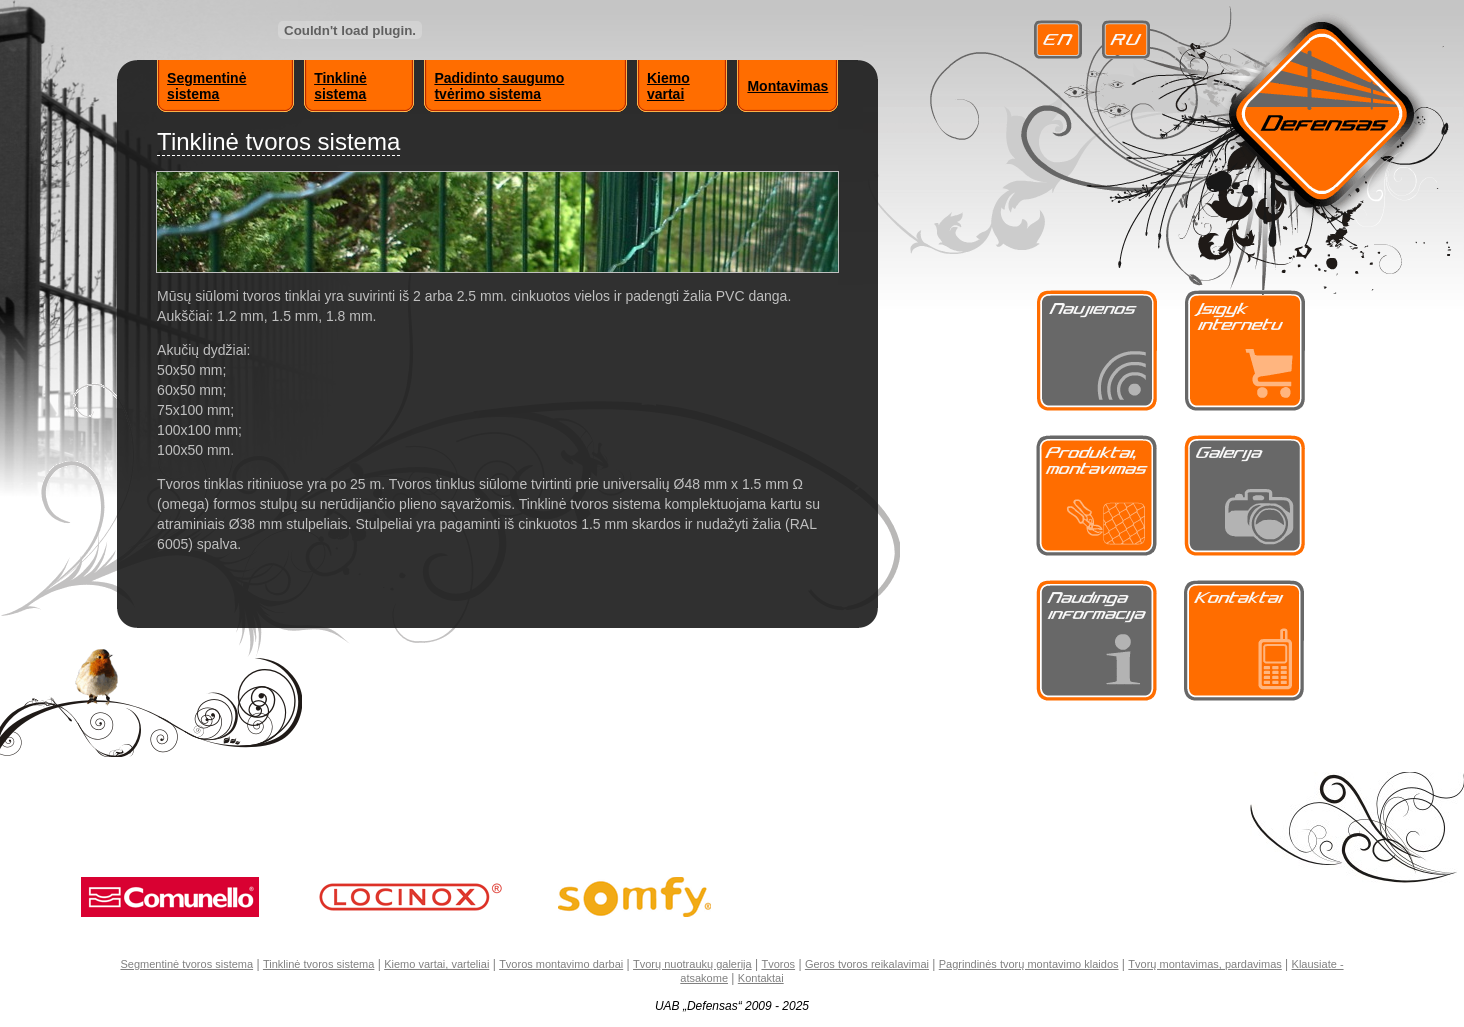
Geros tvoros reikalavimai (867, 964)
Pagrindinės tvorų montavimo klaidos (1029, 964)
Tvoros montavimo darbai (561, 964)
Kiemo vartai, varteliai (436, 964)
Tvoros (778, 964)
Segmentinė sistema (206, 86)
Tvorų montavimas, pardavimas (1204, 964)
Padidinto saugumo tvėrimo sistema (499, 86)
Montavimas (787, 86)
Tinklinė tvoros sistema (318, 964)
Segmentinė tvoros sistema (186, 964)
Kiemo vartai (668, 86)
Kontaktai (761, 978)
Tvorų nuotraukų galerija (692, 964)
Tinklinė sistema (340, 86)
